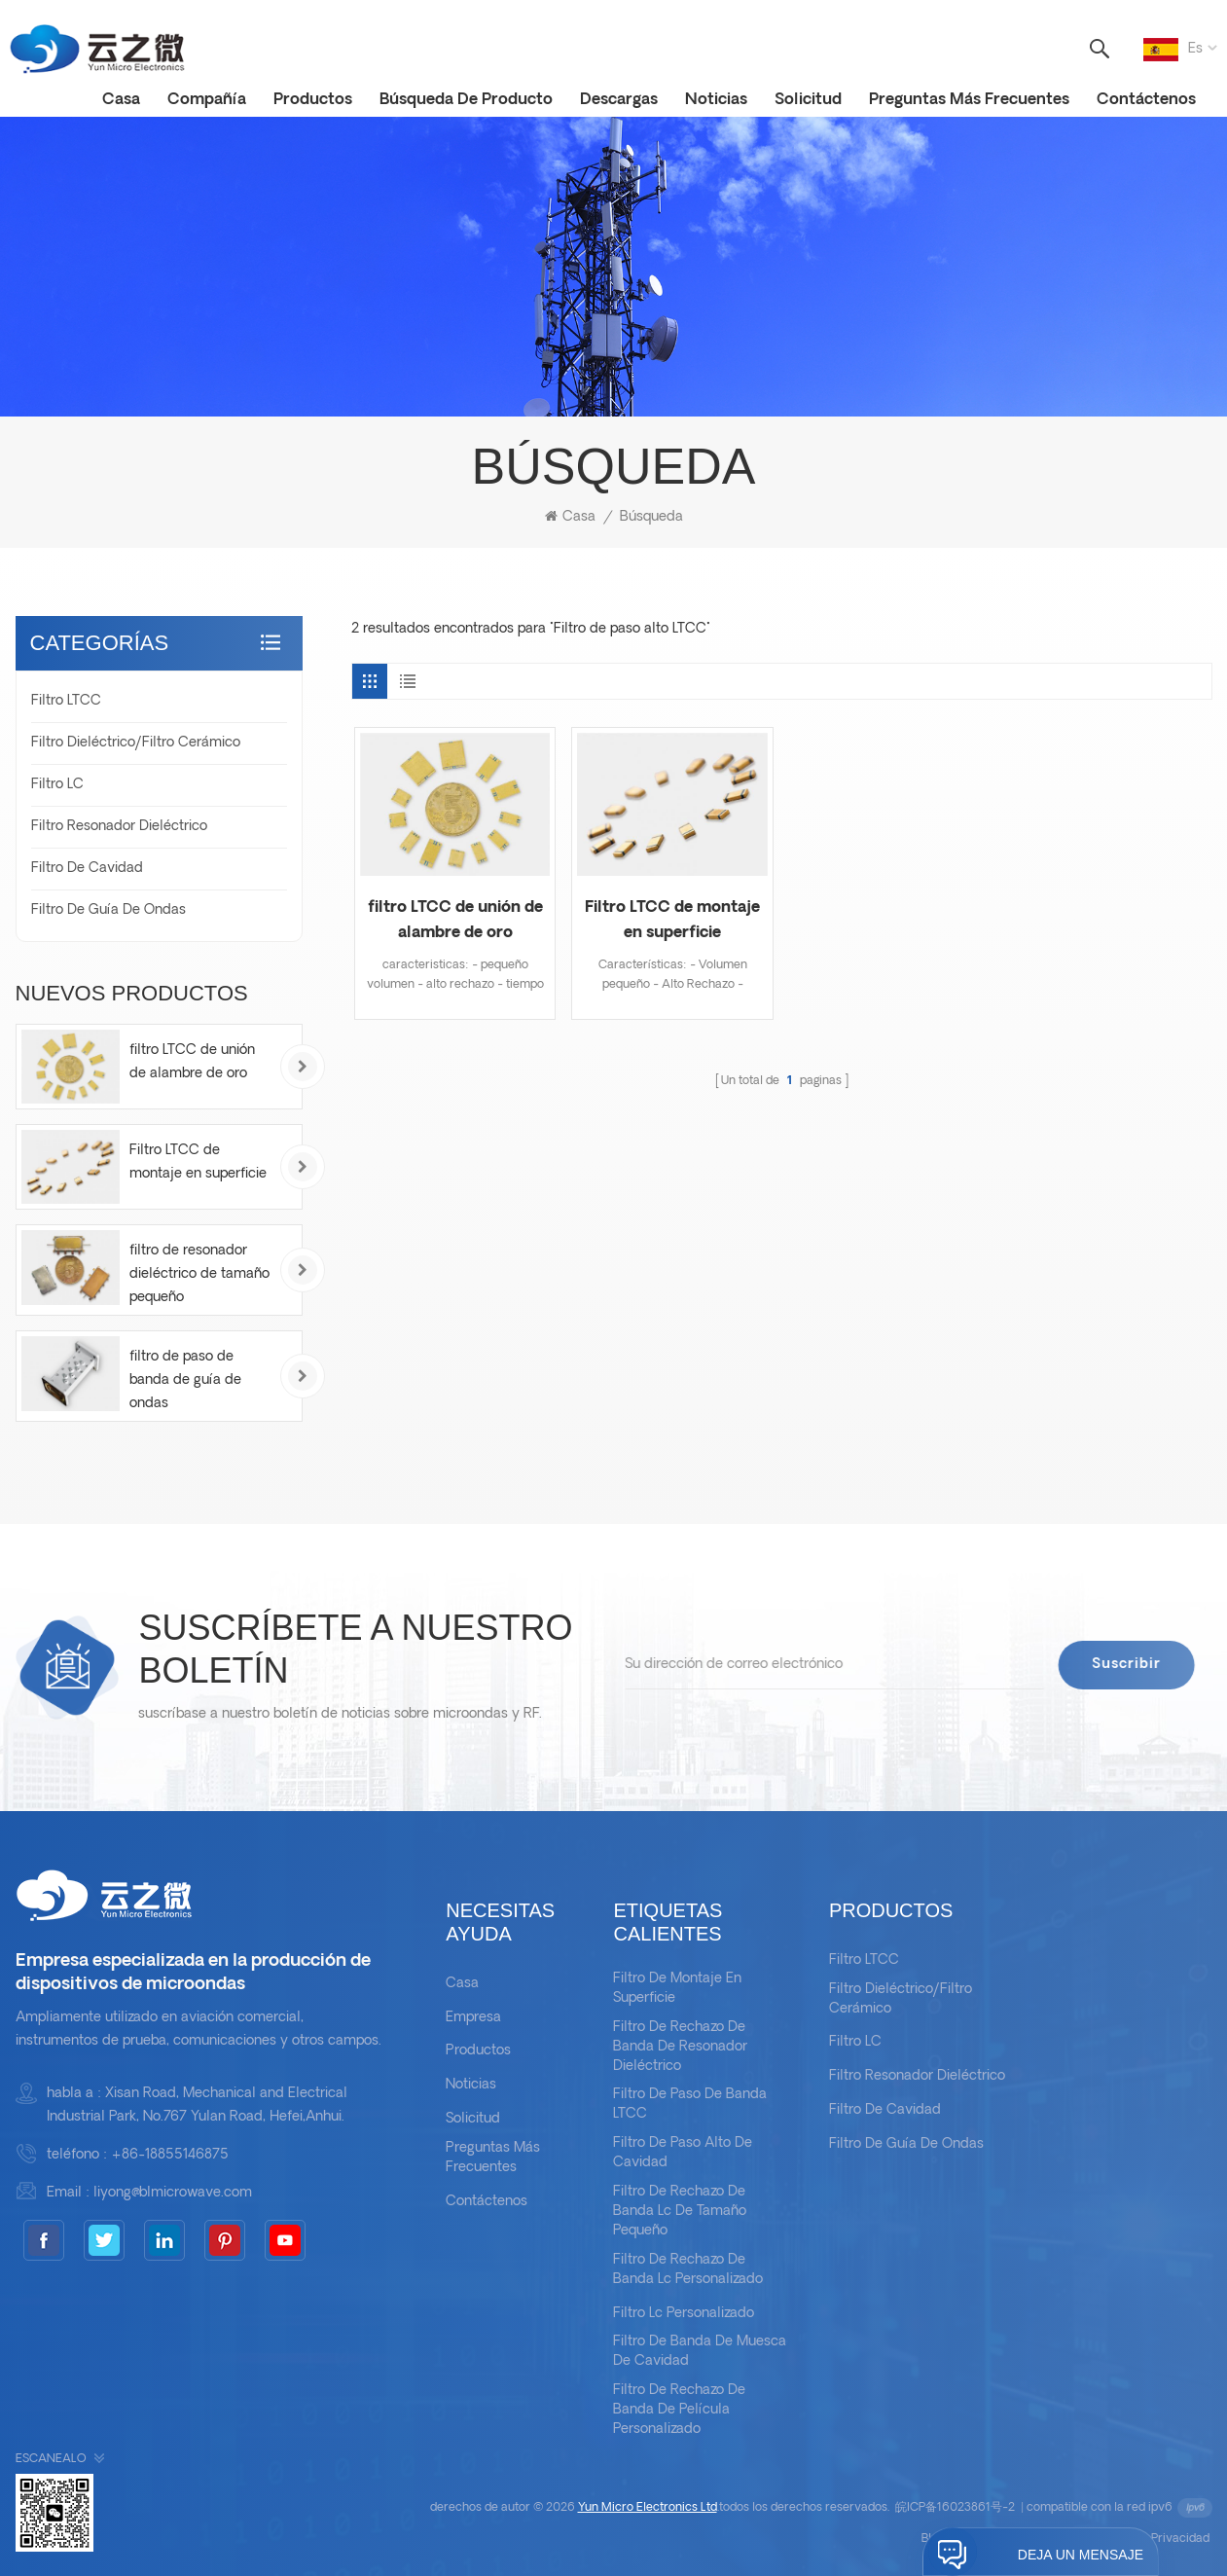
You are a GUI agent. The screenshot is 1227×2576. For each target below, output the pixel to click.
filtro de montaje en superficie (677, 1989)
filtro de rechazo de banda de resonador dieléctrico (680, 2047)
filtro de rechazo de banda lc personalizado (688, 2270)
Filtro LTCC (66, 701)
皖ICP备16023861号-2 (955, 2508)
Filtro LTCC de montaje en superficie (672, 920)
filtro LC (57, 785)
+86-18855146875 (170, 2155)
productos (312, 100)
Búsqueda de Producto (466, 100)
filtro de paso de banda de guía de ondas (185, 1380)
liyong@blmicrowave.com (172, 2193)
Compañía (206, 100)
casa (121, 100)
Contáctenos (1146, 100)
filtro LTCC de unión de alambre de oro (455, 920)
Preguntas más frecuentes (969, 100)
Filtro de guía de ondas (108, 910)
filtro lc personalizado (683, 2313)
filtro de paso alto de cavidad (682, 2153)
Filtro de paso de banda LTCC (690, 2104)
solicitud (808, 100)
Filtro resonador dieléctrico (119, 826)
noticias (716, 100)
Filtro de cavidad (87, 868)
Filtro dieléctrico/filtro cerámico (135, 743)
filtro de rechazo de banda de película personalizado (679, 2410)
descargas (619, 100)
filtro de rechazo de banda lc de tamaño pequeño (679, 2211)
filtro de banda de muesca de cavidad (699, 2352)
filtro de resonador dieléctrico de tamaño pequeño (199, 1274)
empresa (473, 2018)
